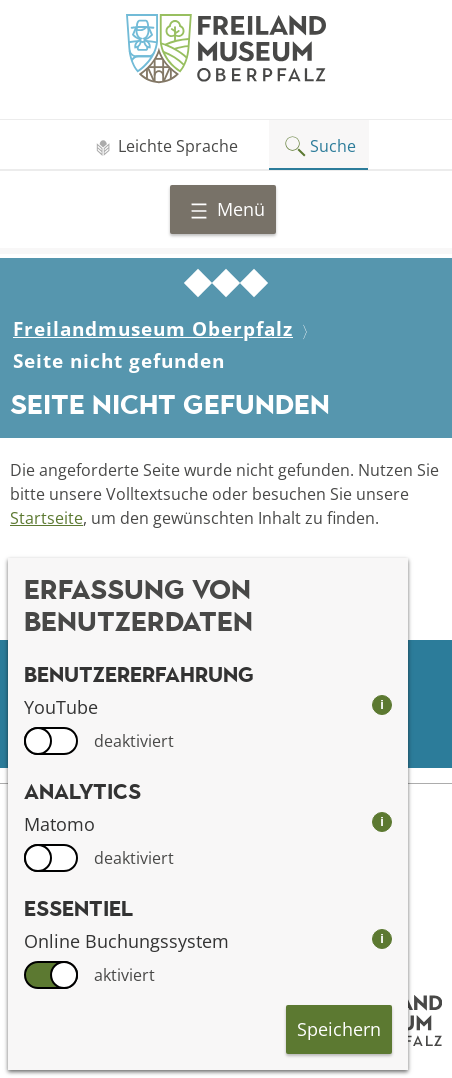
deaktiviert (134, 741)
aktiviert (124, 975)
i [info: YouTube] (382, 704)
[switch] (51, 741)
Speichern (339, 1029)
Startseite (46, 518)
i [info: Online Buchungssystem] (382, 938)
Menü (227, 209)
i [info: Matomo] (382, 821)
